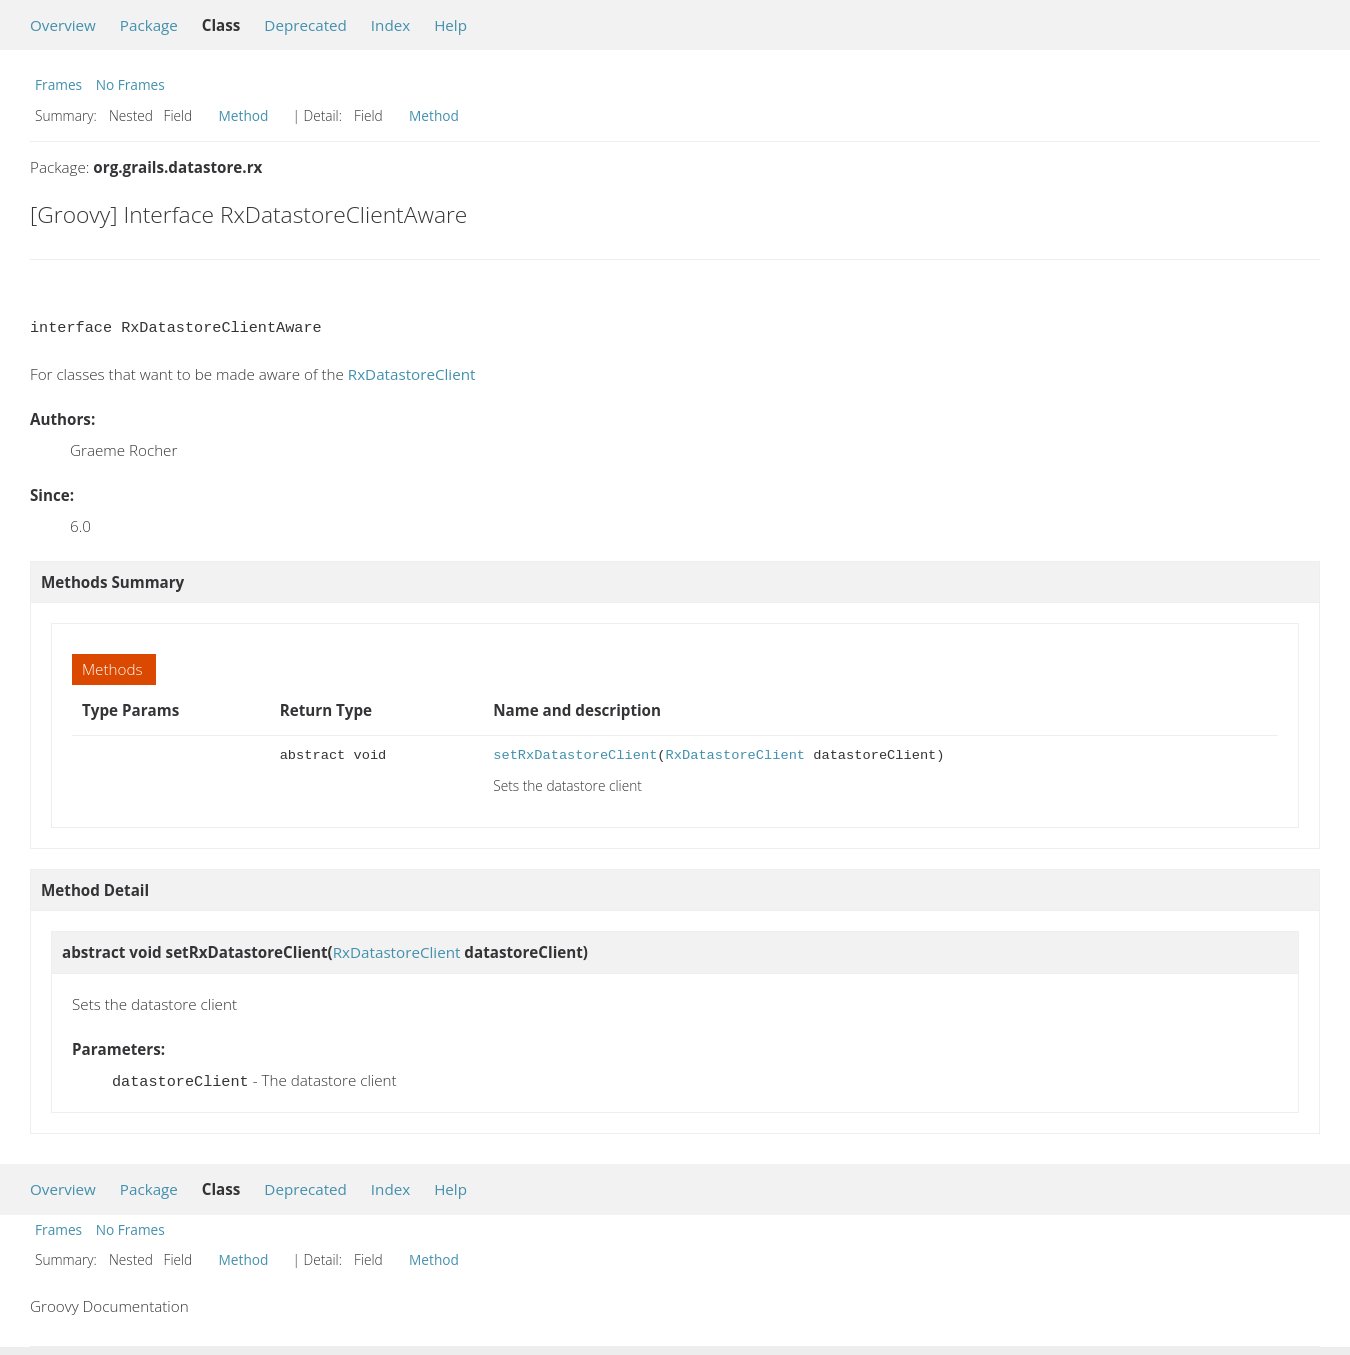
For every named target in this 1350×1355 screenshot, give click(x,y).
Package (149, 25)
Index (390, 25)
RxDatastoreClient (412, 374)
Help (450, 25)
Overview (63, 25)
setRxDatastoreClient (575, 755)
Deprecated (305, 25)
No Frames (130, 84)
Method (244, 115)
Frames (58, 84)
